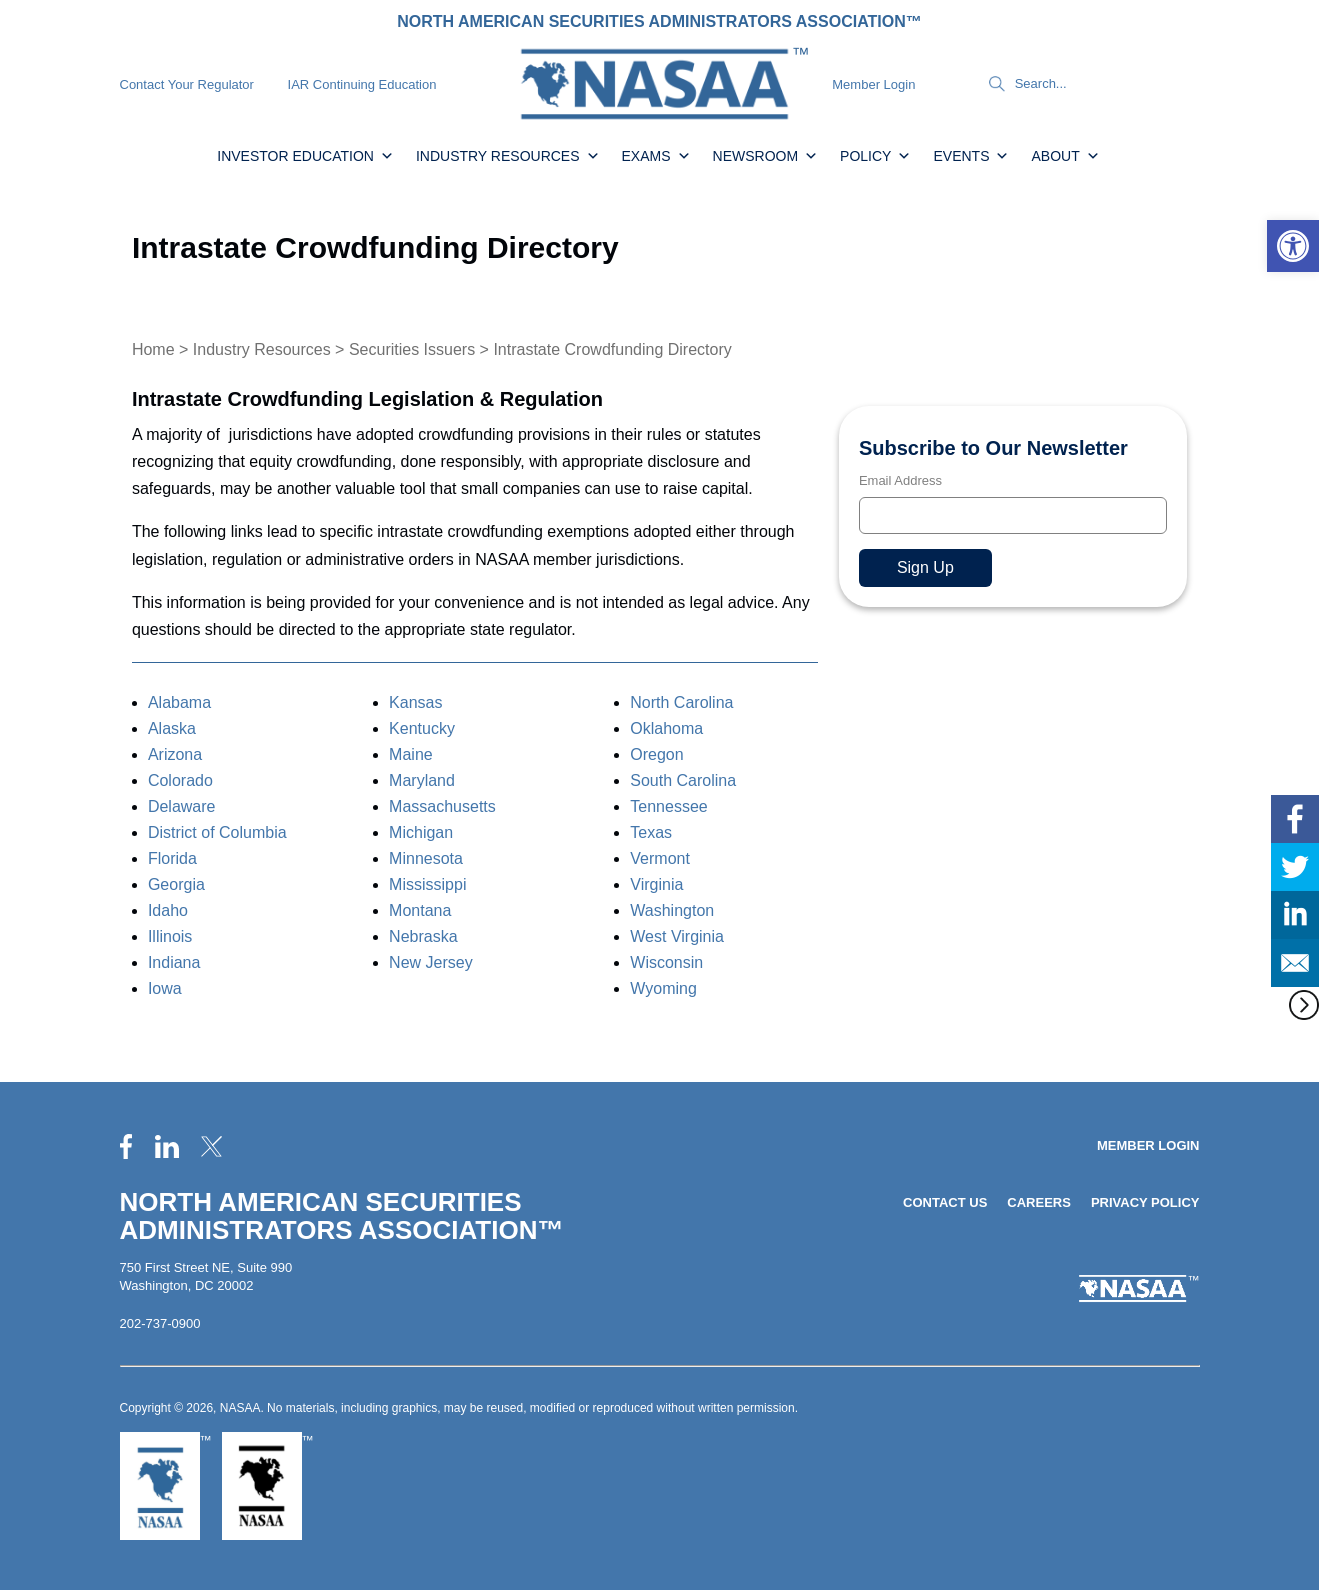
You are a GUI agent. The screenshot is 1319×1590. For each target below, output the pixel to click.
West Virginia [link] (677, 936)
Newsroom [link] (766, 156)
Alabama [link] (179, 702)
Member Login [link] (873, 84)
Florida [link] (172, 858)
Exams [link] (656, 156)
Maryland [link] (422, 780)
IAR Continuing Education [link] (362, 84)
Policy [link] (875, 156)
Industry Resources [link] (508, 156)
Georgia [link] (176, 884)
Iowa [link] (165, 988)
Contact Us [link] (945, 1202)
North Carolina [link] (681, 702)
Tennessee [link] (668, 806)
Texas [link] (651, 832)
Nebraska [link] (423, 936)
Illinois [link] (170, 936)
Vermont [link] (660, 858)
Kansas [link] (415, 702)
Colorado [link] (180, 780)
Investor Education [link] (305, 156)
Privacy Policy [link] (1145, 1202)
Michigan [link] (421, 832)
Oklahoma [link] (666, 728)
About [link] (1065, 156)
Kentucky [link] (422, 728)
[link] (1293, 246)
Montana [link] (420, 910)
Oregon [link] (656, 754)
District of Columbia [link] (217, 832)
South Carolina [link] (683, 780)
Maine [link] (411, 754)
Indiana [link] (174, 962)
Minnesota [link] (426, 858)
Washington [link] (672, 910)
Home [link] (153, 349)
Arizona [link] (175, 754)
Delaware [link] (182, 806)
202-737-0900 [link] (160, 1323)
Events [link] (971, 156)
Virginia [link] (656, 884)
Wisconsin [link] (666, 962)
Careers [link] (1039, 1202)
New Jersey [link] (431, 962)
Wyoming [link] (663, 988)
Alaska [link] (172, 728)
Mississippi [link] (427, 884)
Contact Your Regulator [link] (187, 84)
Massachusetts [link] (442, 806)
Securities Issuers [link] (412, 349)
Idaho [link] (168, 910)
